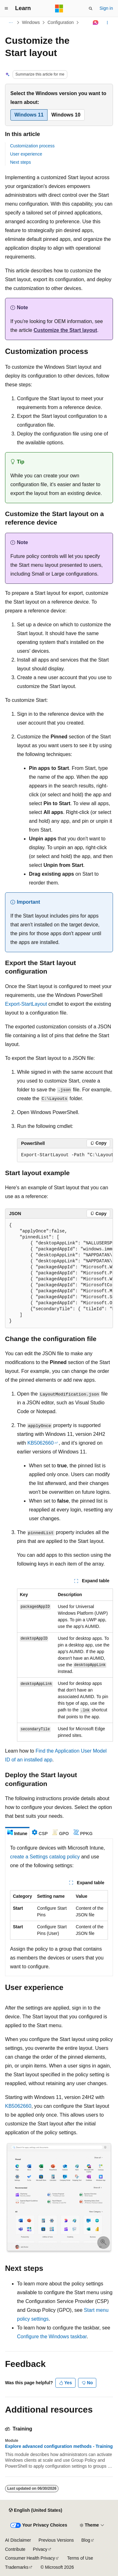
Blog (85, 2540)
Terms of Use (80, 2558)
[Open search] (90, 8)
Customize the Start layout (65, 330)
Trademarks (16, 2567)
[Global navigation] (6, 8)
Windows (31, 22)
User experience (26, 153)
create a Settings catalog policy (45, 1856)
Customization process (32, 145)
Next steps (20, 162)
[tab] (17, 1833)
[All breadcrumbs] (10, 23)
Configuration (61, 22)
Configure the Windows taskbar (52, 2336)
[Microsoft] (59, 8)
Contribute (15, 2549)
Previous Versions (56, 2540)
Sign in (106, 8)
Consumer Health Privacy (30, 2558)
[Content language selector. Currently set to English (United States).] (35, 2510)
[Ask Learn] (96, 23)
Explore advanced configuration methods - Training (59, 2446)
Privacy (40, 2549)
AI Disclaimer (18, 2540)
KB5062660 (40, 1443)
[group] (65, 1155)
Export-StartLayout (26, 1004)
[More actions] (107, 23)
